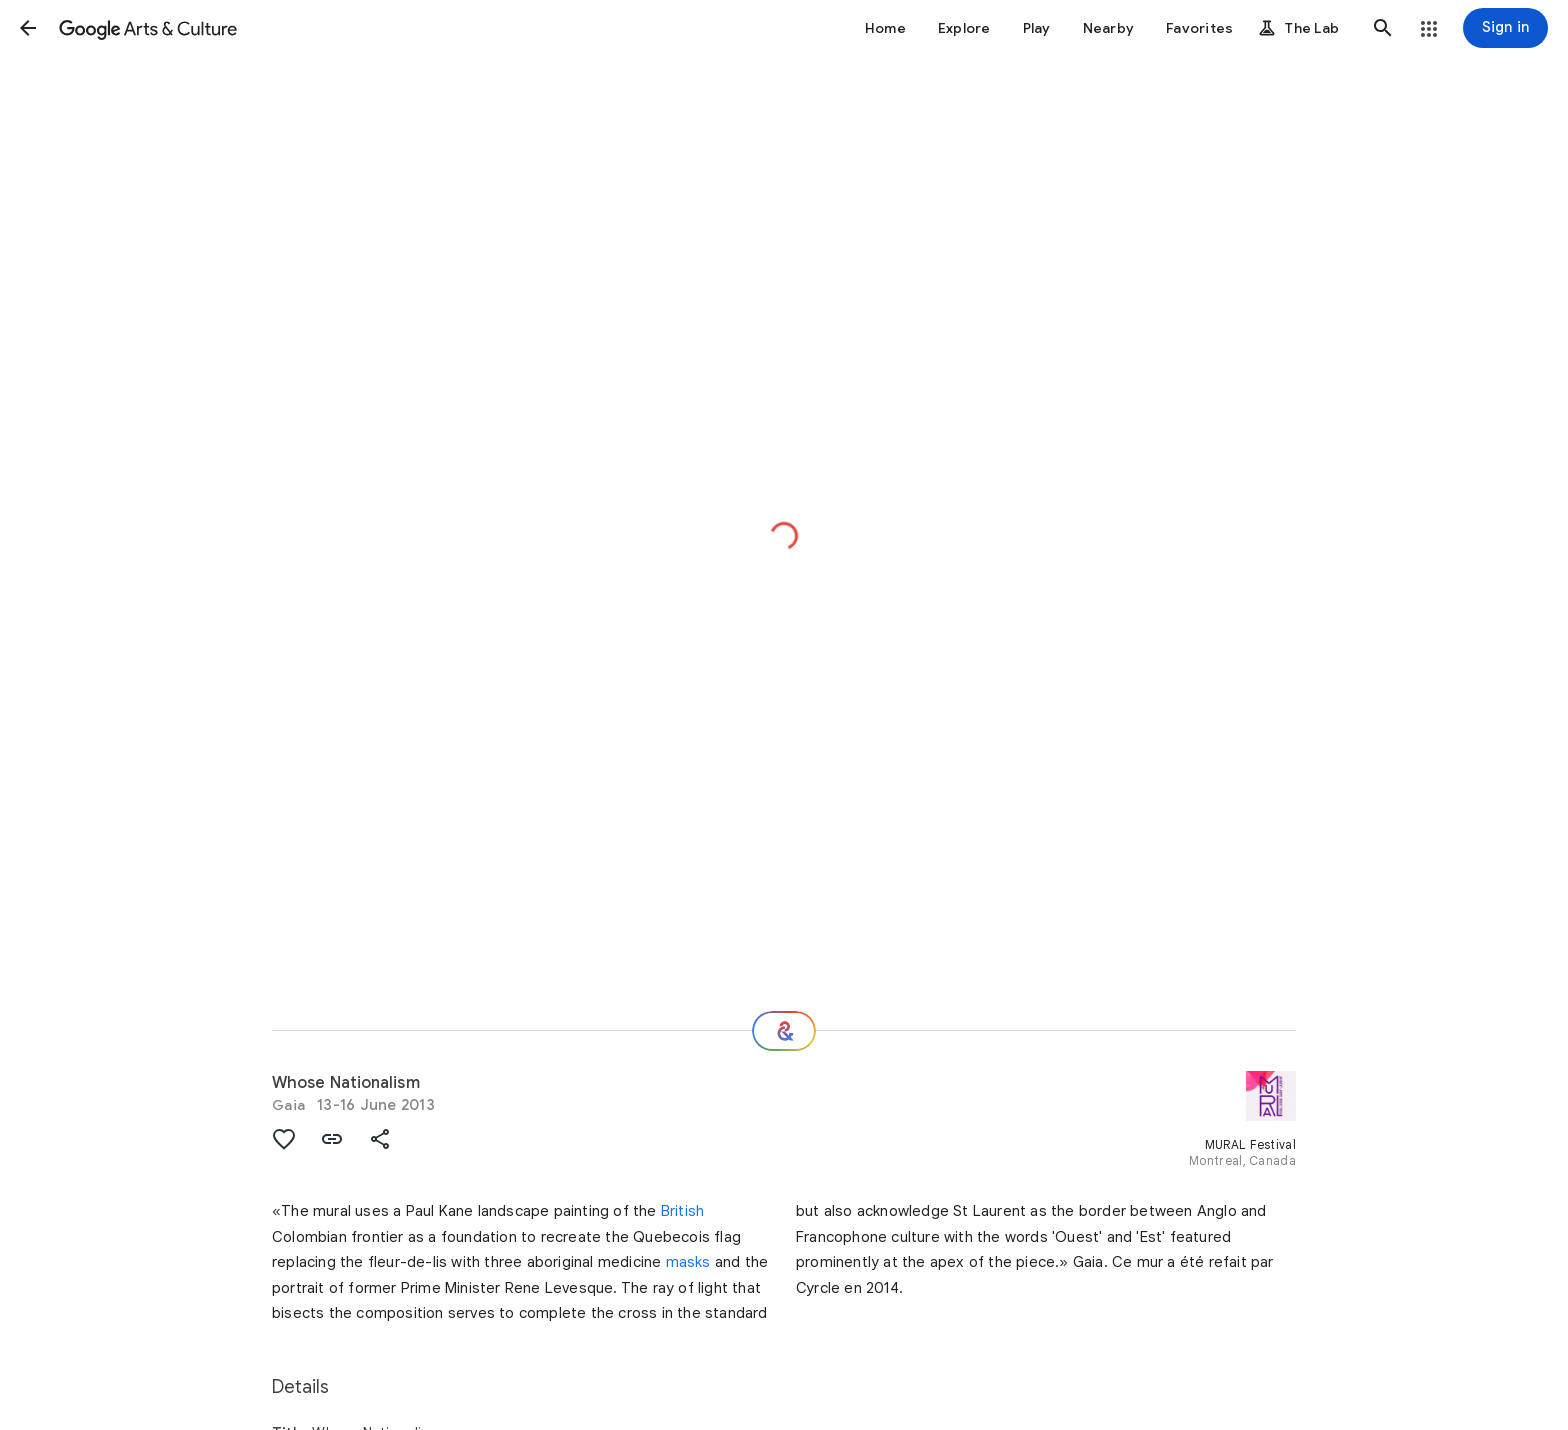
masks (688, 1262)
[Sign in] (1505, 28)
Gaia (288, 1105)
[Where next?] (784, 1031)
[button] (28, 28)
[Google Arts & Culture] (148, 28)
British (682, 1211)
